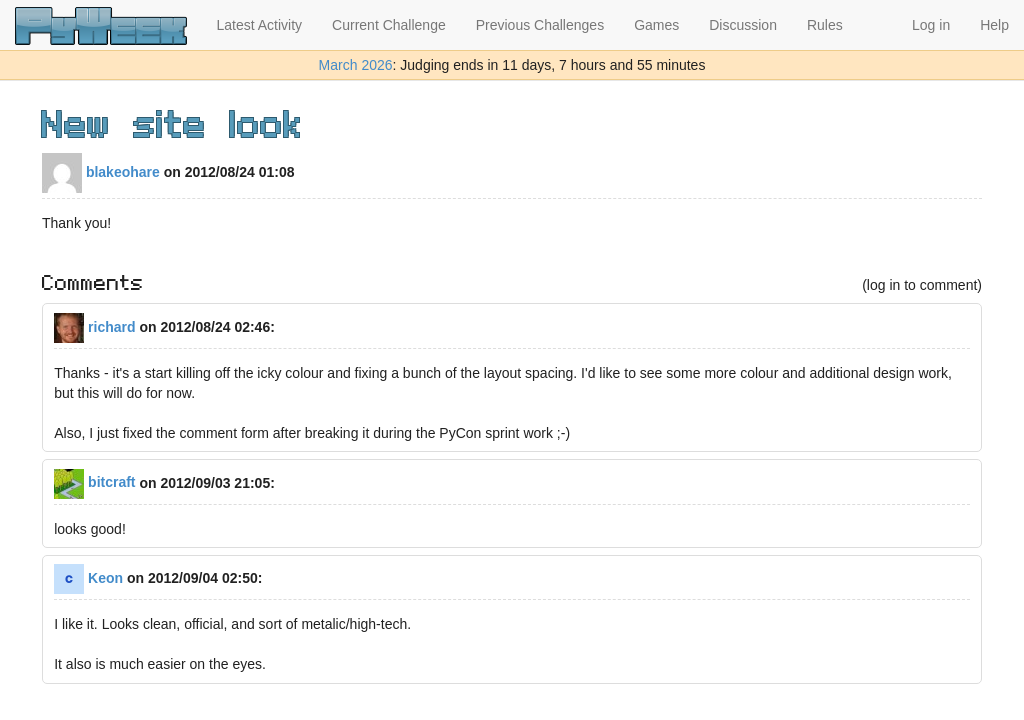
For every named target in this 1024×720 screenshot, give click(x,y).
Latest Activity (260, 25)
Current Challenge (389, 25)
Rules (825, 25)
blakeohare (101, 172)
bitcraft (94, 482)
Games (656, 25)
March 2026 (356, 65)
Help (994, 25)
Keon (88, 578)
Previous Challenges (540, 25)
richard (94, 327)
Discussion (743, 25)
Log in (931, 25)
